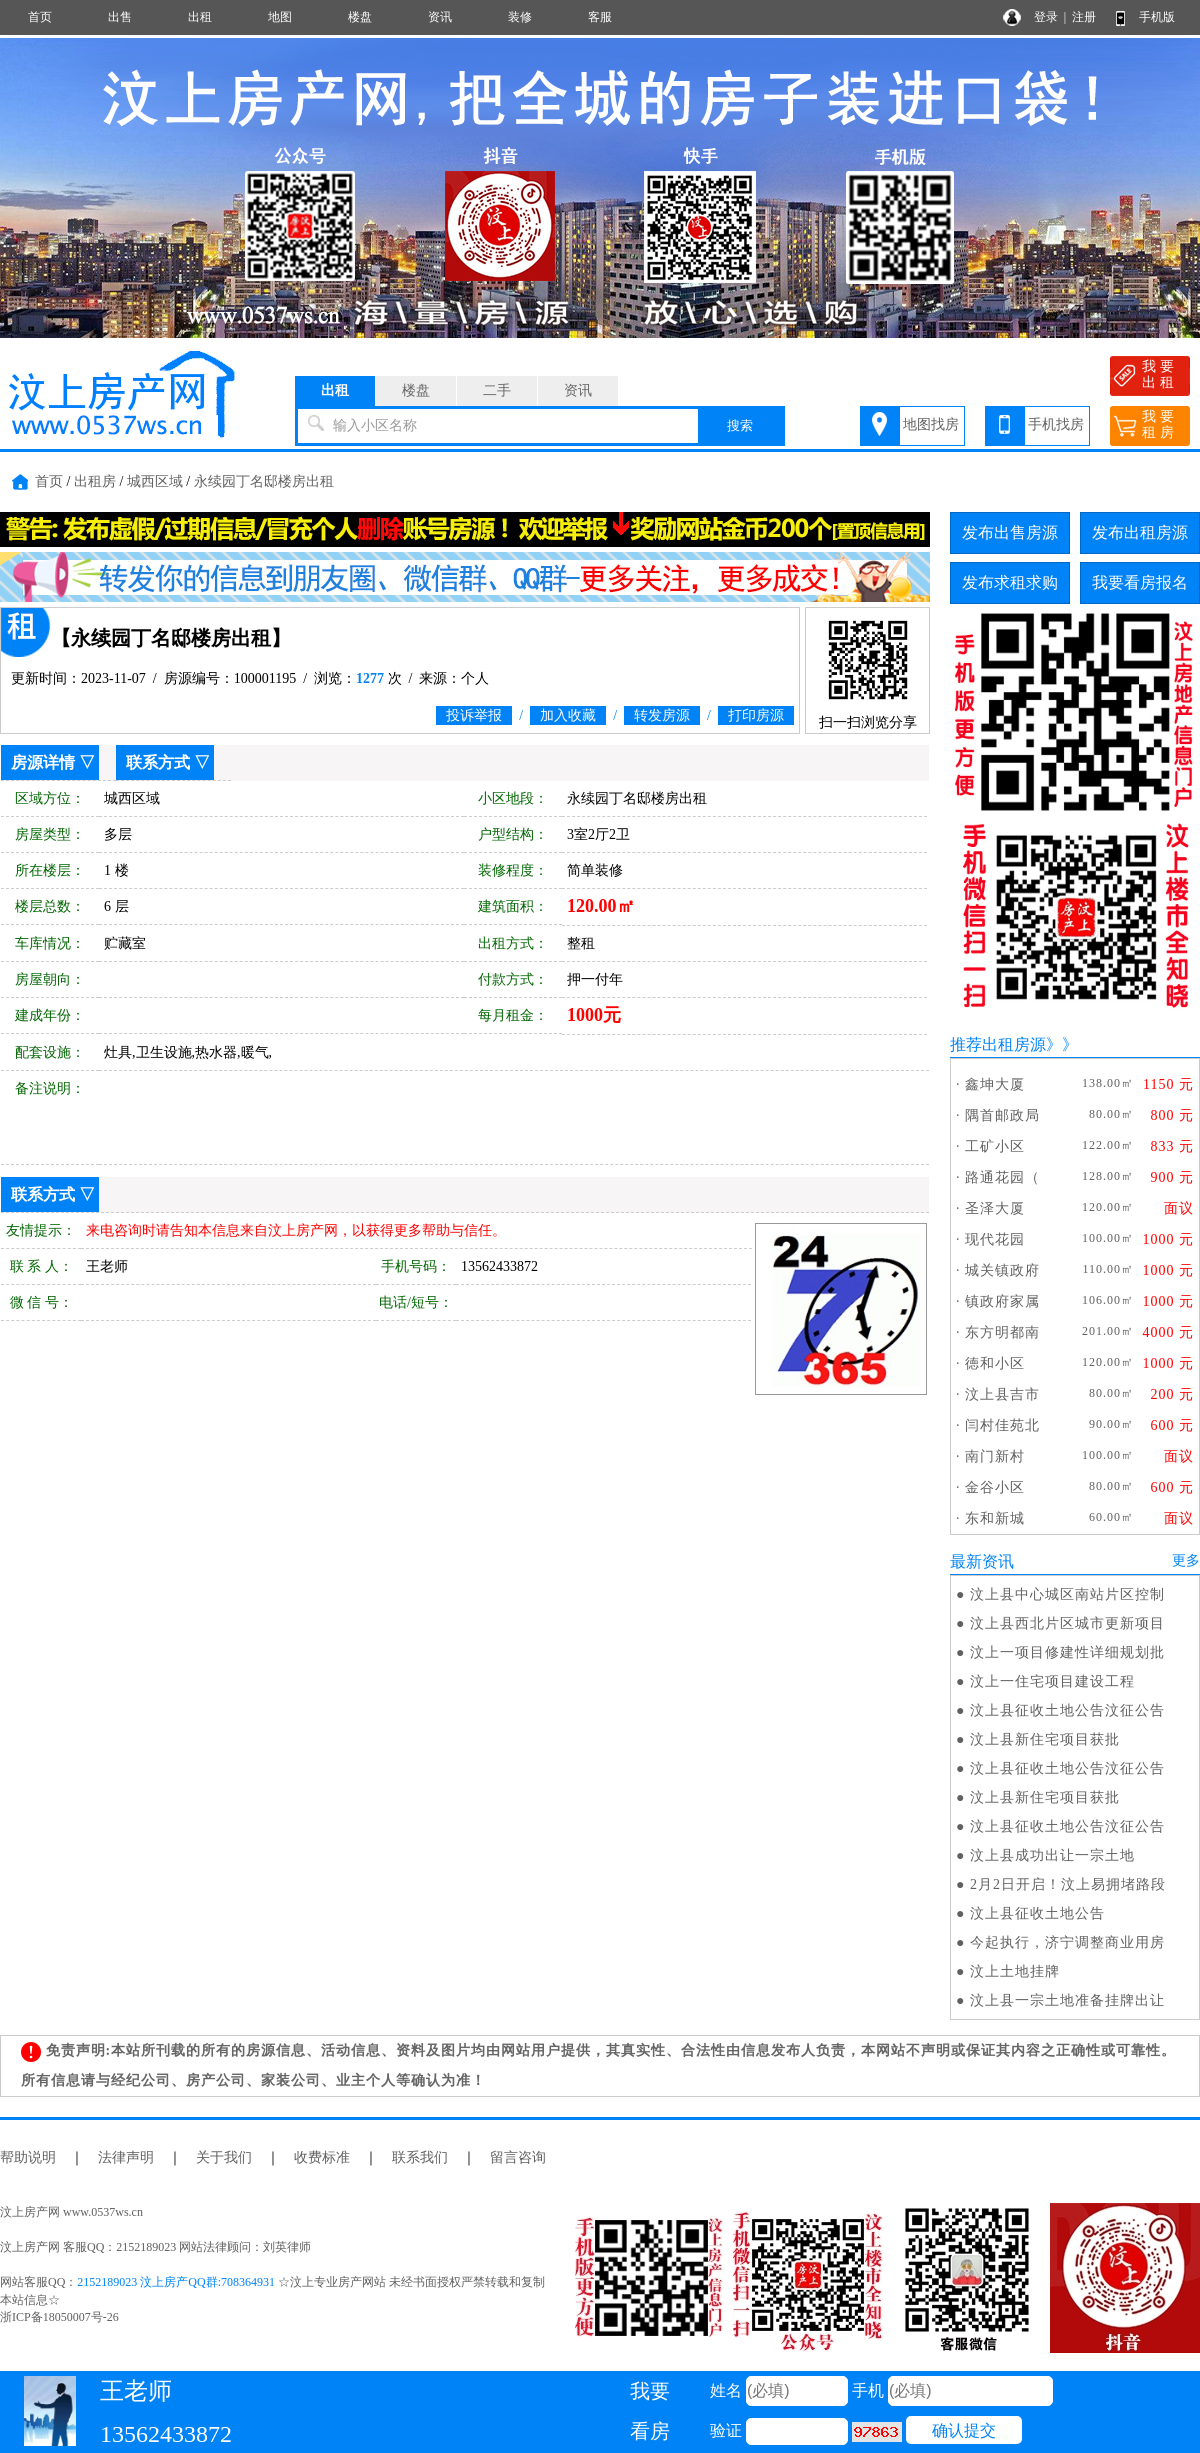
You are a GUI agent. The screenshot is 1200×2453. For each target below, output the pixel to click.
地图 (280, 17)
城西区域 (155, 481)
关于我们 (224, 2157)
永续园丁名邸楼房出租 (264, 481)
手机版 (1157, 17)
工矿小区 (995, 1146)
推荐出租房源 (998, 1044)
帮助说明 (28, 2157)
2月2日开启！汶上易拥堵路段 (1068, 1884)
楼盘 (360, 17)
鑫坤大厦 (995, 1084)
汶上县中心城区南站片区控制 (1067, 1594)
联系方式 (158, 762)
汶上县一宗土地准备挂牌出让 (1067, 2000)
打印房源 (756, 715)
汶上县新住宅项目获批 (1045, 1739)
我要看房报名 (1140, 582)
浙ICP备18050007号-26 (59, 2317)
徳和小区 (995, 1363)
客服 (600, 17)
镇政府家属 (1002, 1301)
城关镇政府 (1002, 1270)
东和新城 (995, 1518)
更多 (1186, 1560)
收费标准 (322, 2157)
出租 (200, 17)
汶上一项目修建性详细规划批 (1067, 1652)
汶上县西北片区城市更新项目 (1067, 1623)
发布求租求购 (1010, 582)
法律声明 (126, 2157)
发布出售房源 (1010, 532)
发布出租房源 (1140, 532)
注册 (1084, 17)
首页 (40, 17)
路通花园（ (1002, 1177)
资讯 (440, 17)
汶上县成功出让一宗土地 (1052, 1855)
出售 (120, 17)
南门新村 (995, 1456)
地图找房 (931, 424)
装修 (520, 17)
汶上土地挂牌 (1015, 1971)
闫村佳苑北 (1002, 1425)
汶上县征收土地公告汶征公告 (1067, 1710)
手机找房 (1056, 424)
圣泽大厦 (995, 1208)
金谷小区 (995, 1487)
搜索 (740, 425)
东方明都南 (1002, 1332)
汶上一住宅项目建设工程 (1052, 1681)
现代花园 (995, 1239)
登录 (1046, 17)
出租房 (95, 481)
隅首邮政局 (1002, 1115)
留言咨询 (518, 2157)
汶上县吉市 (1002, 1394)
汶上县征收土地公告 (1037, 1913)
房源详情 (43, 762)
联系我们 (420, 2157)
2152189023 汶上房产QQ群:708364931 (176, 2282)
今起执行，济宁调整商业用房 (1067, 1942)
